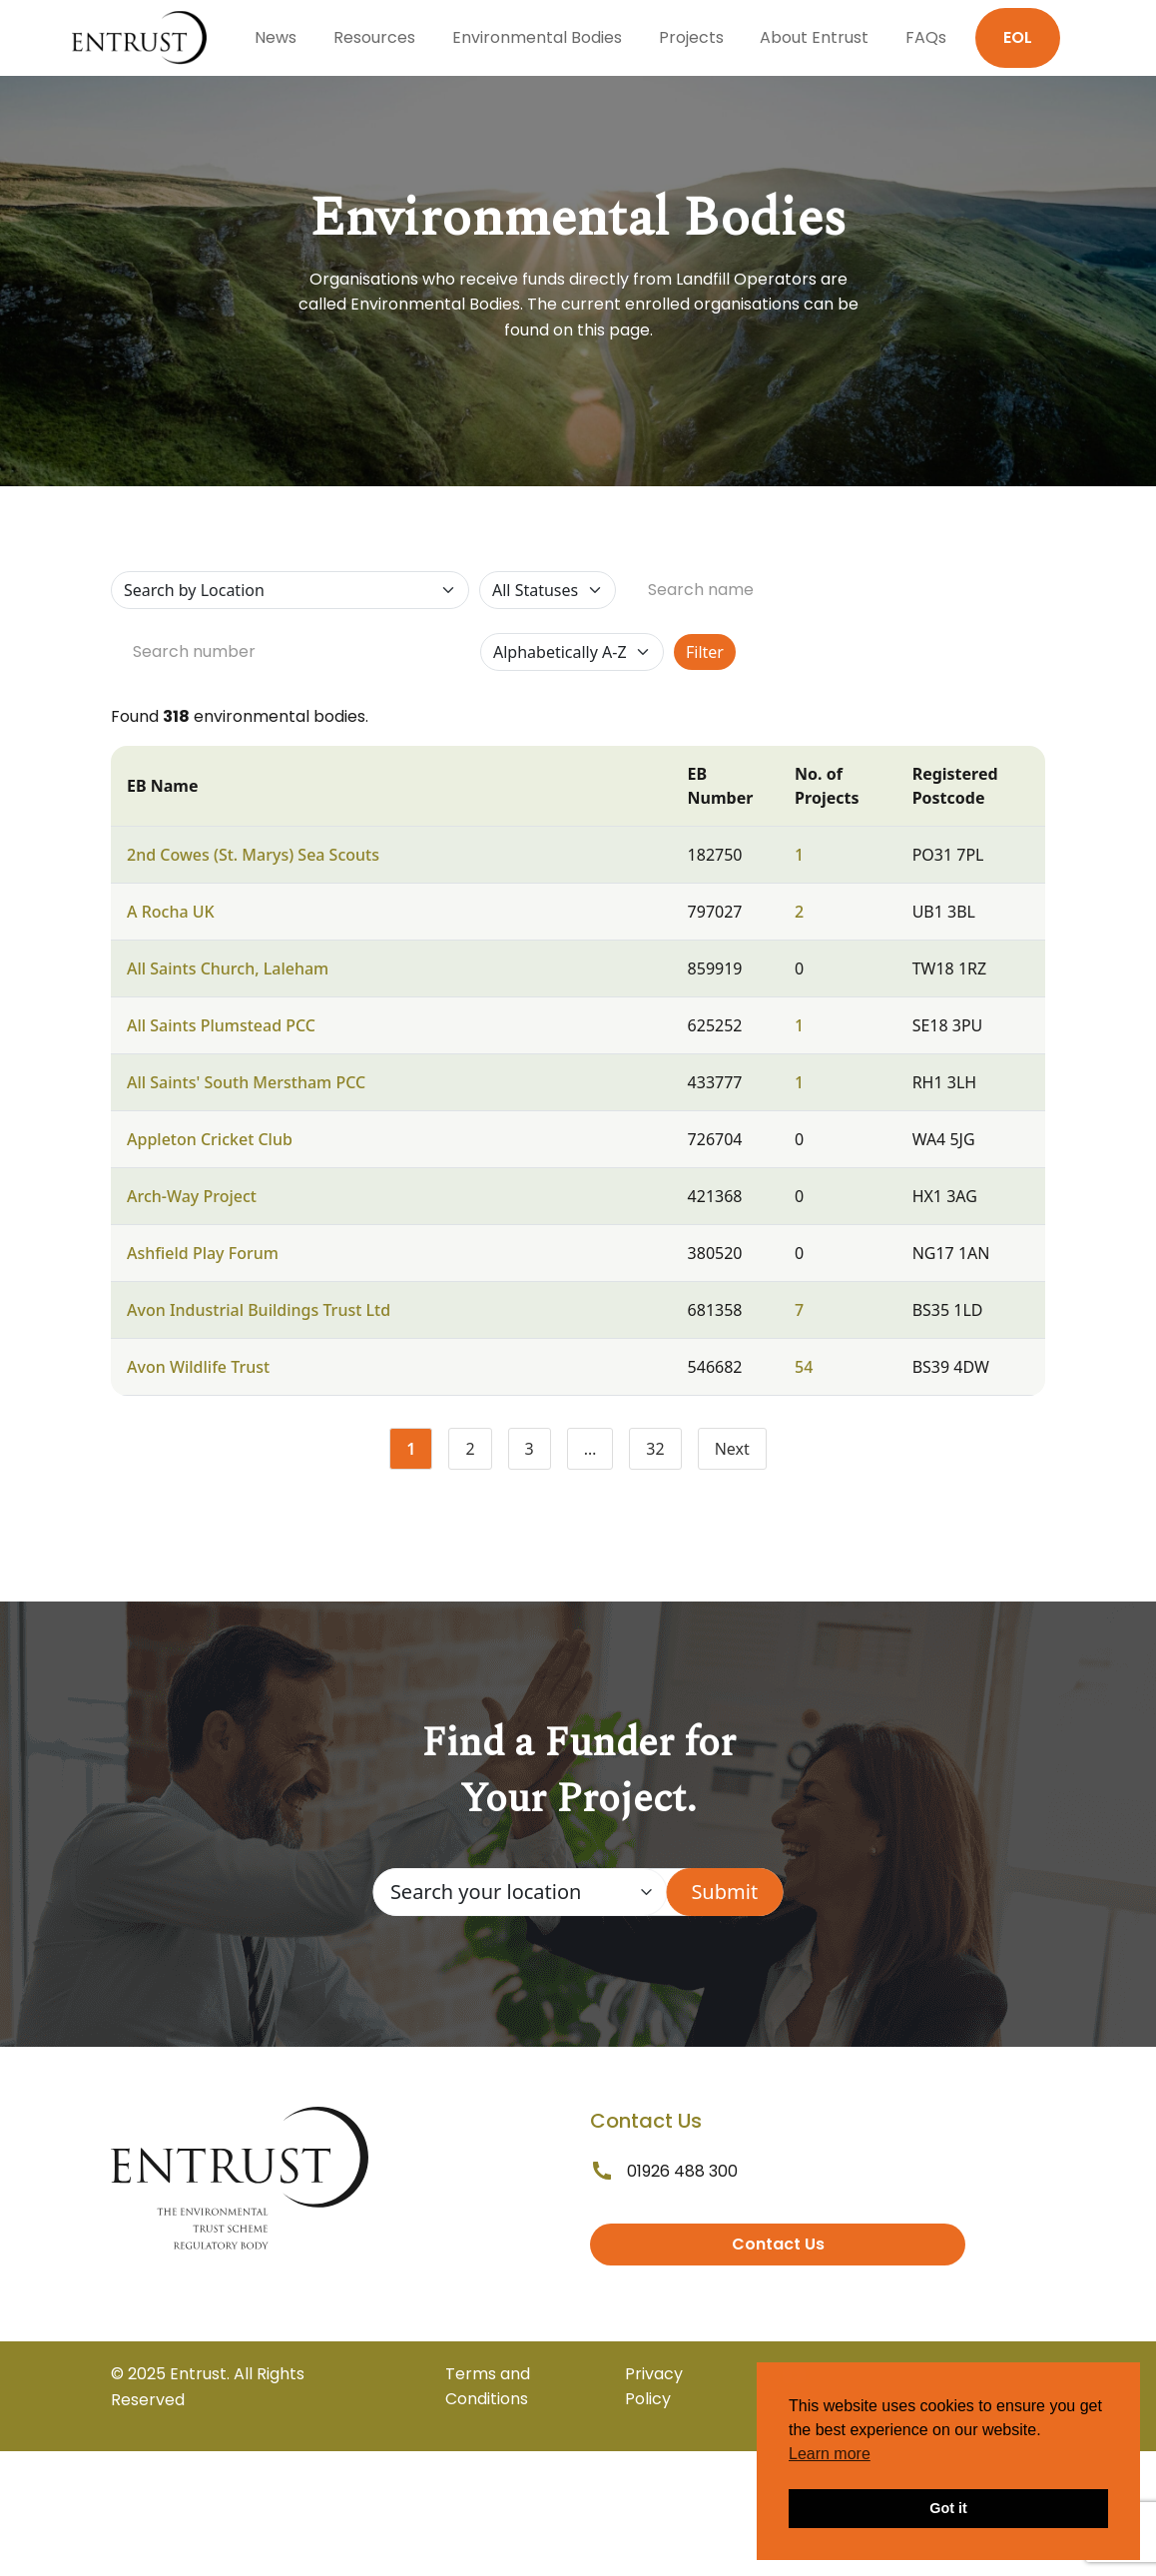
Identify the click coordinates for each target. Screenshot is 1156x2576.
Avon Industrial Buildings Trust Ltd (258, 1310)
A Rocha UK (171, 912)
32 (663, 1453)
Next (732, 1449)
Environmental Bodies (537, 37)
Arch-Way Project (192, 1196)
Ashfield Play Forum (203, 1253)
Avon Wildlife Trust (198, 1367)
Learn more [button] (829, 2453)
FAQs (925, 37)
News (275, 37)
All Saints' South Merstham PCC (246, 1082)
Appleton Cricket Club (209, 1139)
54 (804, 1367)
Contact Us (778, 2244)
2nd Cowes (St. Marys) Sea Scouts (253, 855)
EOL (1017, 37)
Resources (374, 37)
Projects (691, 37)
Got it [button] (948, 2508)
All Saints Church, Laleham (227, 968)
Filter (705, 652)
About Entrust (814, 37)
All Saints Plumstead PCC (221, 1025)
